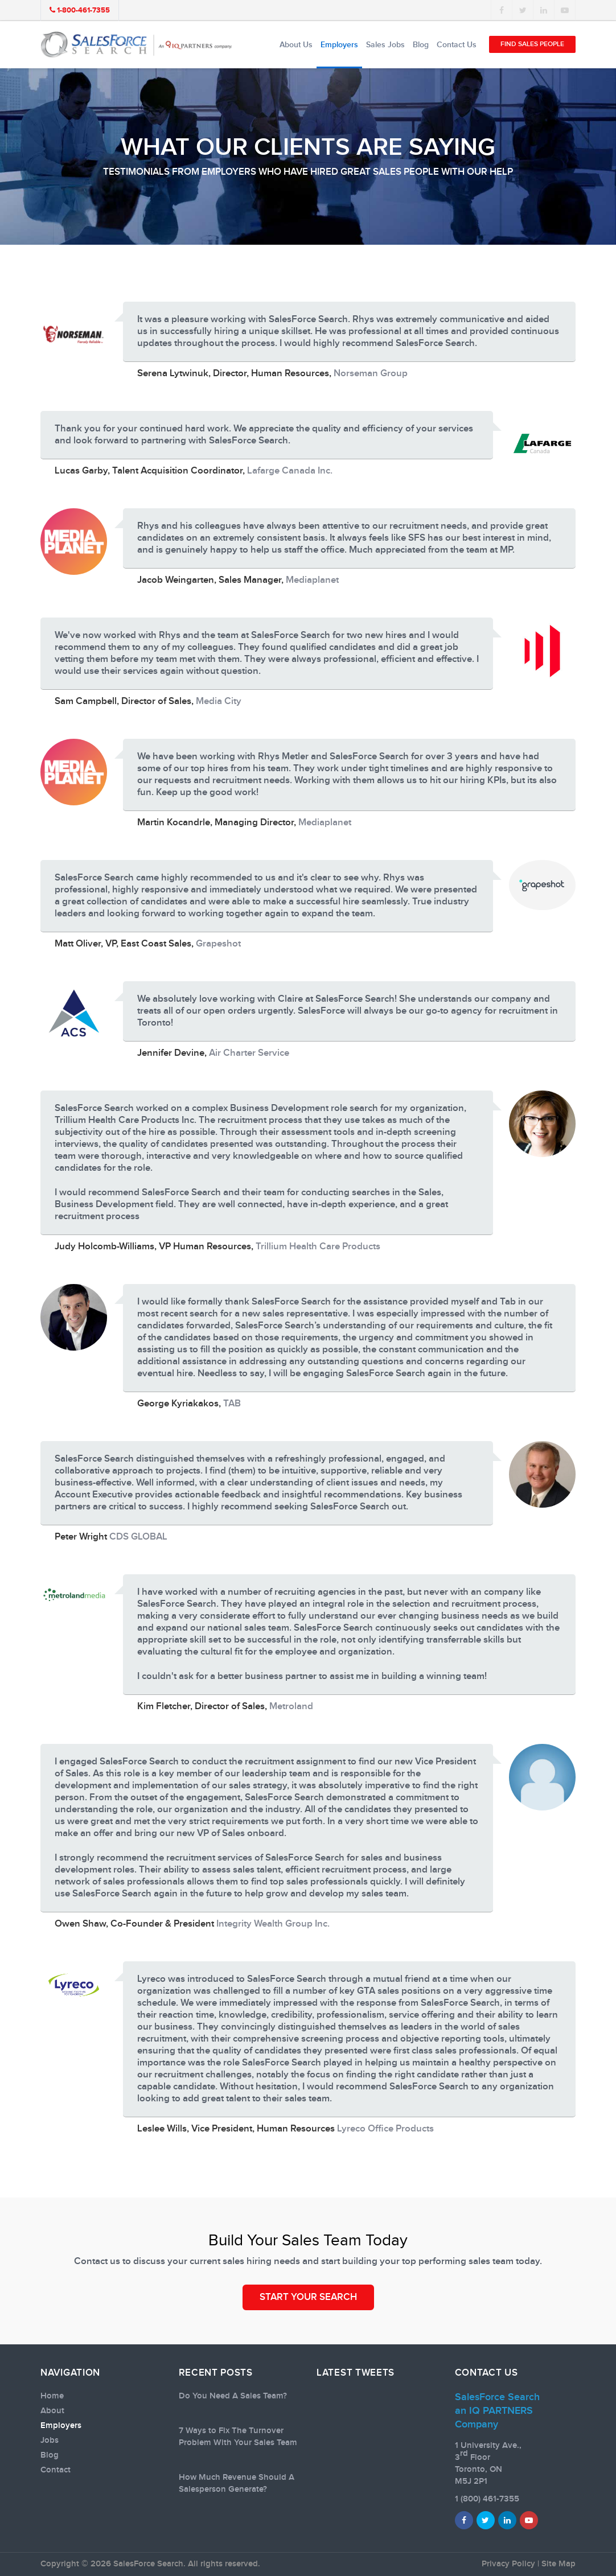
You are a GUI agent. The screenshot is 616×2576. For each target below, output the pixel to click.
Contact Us (457, 45)
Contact (55, 2470)
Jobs (49, 2440)
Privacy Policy (508, 2564)
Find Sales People (532, 44)
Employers (339, 45)
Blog (421, 45)
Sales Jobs (385, 45)
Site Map (558, 2564)
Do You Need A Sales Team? (233, 2396)
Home (52, 2396)
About (52, 2411)
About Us (296, 45)
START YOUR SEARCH (308, 2297)
